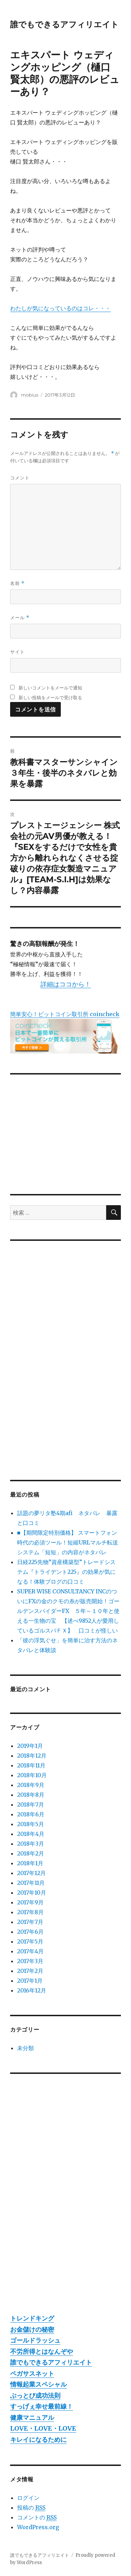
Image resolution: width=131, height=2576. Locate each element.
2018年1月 (30, 1863)
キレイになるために (38, 2440)
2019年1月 (30, 1745)
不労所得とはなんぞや (41, 2351)
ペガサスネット (32, 2373)
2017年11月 (31, 1882)
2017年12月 (31, 1872)
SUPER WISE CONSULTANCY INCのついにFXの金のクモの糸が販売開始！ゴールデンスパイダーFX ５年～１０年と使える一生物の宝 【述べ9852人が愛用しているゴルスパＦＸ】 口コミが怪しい (68, 1611)
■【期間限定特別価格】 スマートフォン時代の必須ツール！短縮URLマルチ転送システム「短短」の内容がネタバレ (67, 1542)
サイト (17, 651)
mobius (29, 395)
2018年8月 (30, 1794)
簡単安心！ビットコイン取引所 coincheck (64, 1014)
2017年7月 (30, 1921)
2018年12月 (31, 1755)
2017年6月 (30, 1931)
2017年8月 (30, 1912)
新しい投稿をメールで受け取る (50, 697)
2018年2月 (30, 1853)
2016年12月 (31, 1990)
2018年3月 (30, 1843)
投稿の (31, 2507)
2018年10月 (32, 1775)
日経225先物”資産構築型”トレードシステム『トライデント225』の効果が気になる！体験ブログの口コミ (66, 1571)
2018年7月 (30, 1804)
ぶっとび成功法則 (35, 2396)
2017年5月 (30, 1941)
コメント (20, 477)
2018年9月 (30, 1784)
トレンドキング (32, 2318)
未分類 (25, 2048)
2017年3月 (30, 1961)
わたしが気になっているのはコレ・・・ (60, 308)
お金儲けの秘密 (32, 2329)
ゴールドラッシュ (35, 2340)
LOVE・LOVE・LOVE (43, 2428)
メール (19, 618)
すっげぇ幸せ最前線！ (41, 2406)
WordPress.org (38, 2527)
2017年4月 (30, 1951)
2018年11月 (31, 1765)
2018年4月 (30, 1833)
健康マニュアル (32, 2418)
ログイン (28, 2497)
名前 (17, 583)
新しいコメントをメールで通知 (50, 687)
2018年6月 (30, 1814)
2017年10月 (31, 1892)
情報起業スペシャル (38, 2384)
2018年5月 (30, 1824)
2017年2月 (30, 1970)
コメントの (37, 2517)
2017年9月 (30, 1902)
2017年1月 (30, 1980)
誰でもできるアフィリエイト (64, 24)
